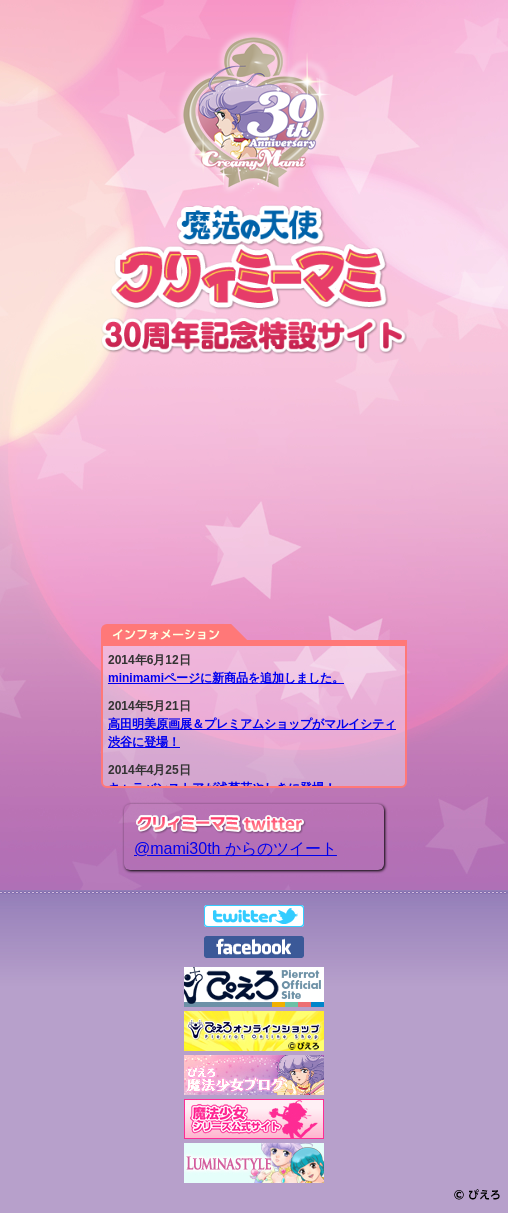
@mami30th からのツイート (235, 848)
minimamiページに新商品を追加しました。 (226, 678)
